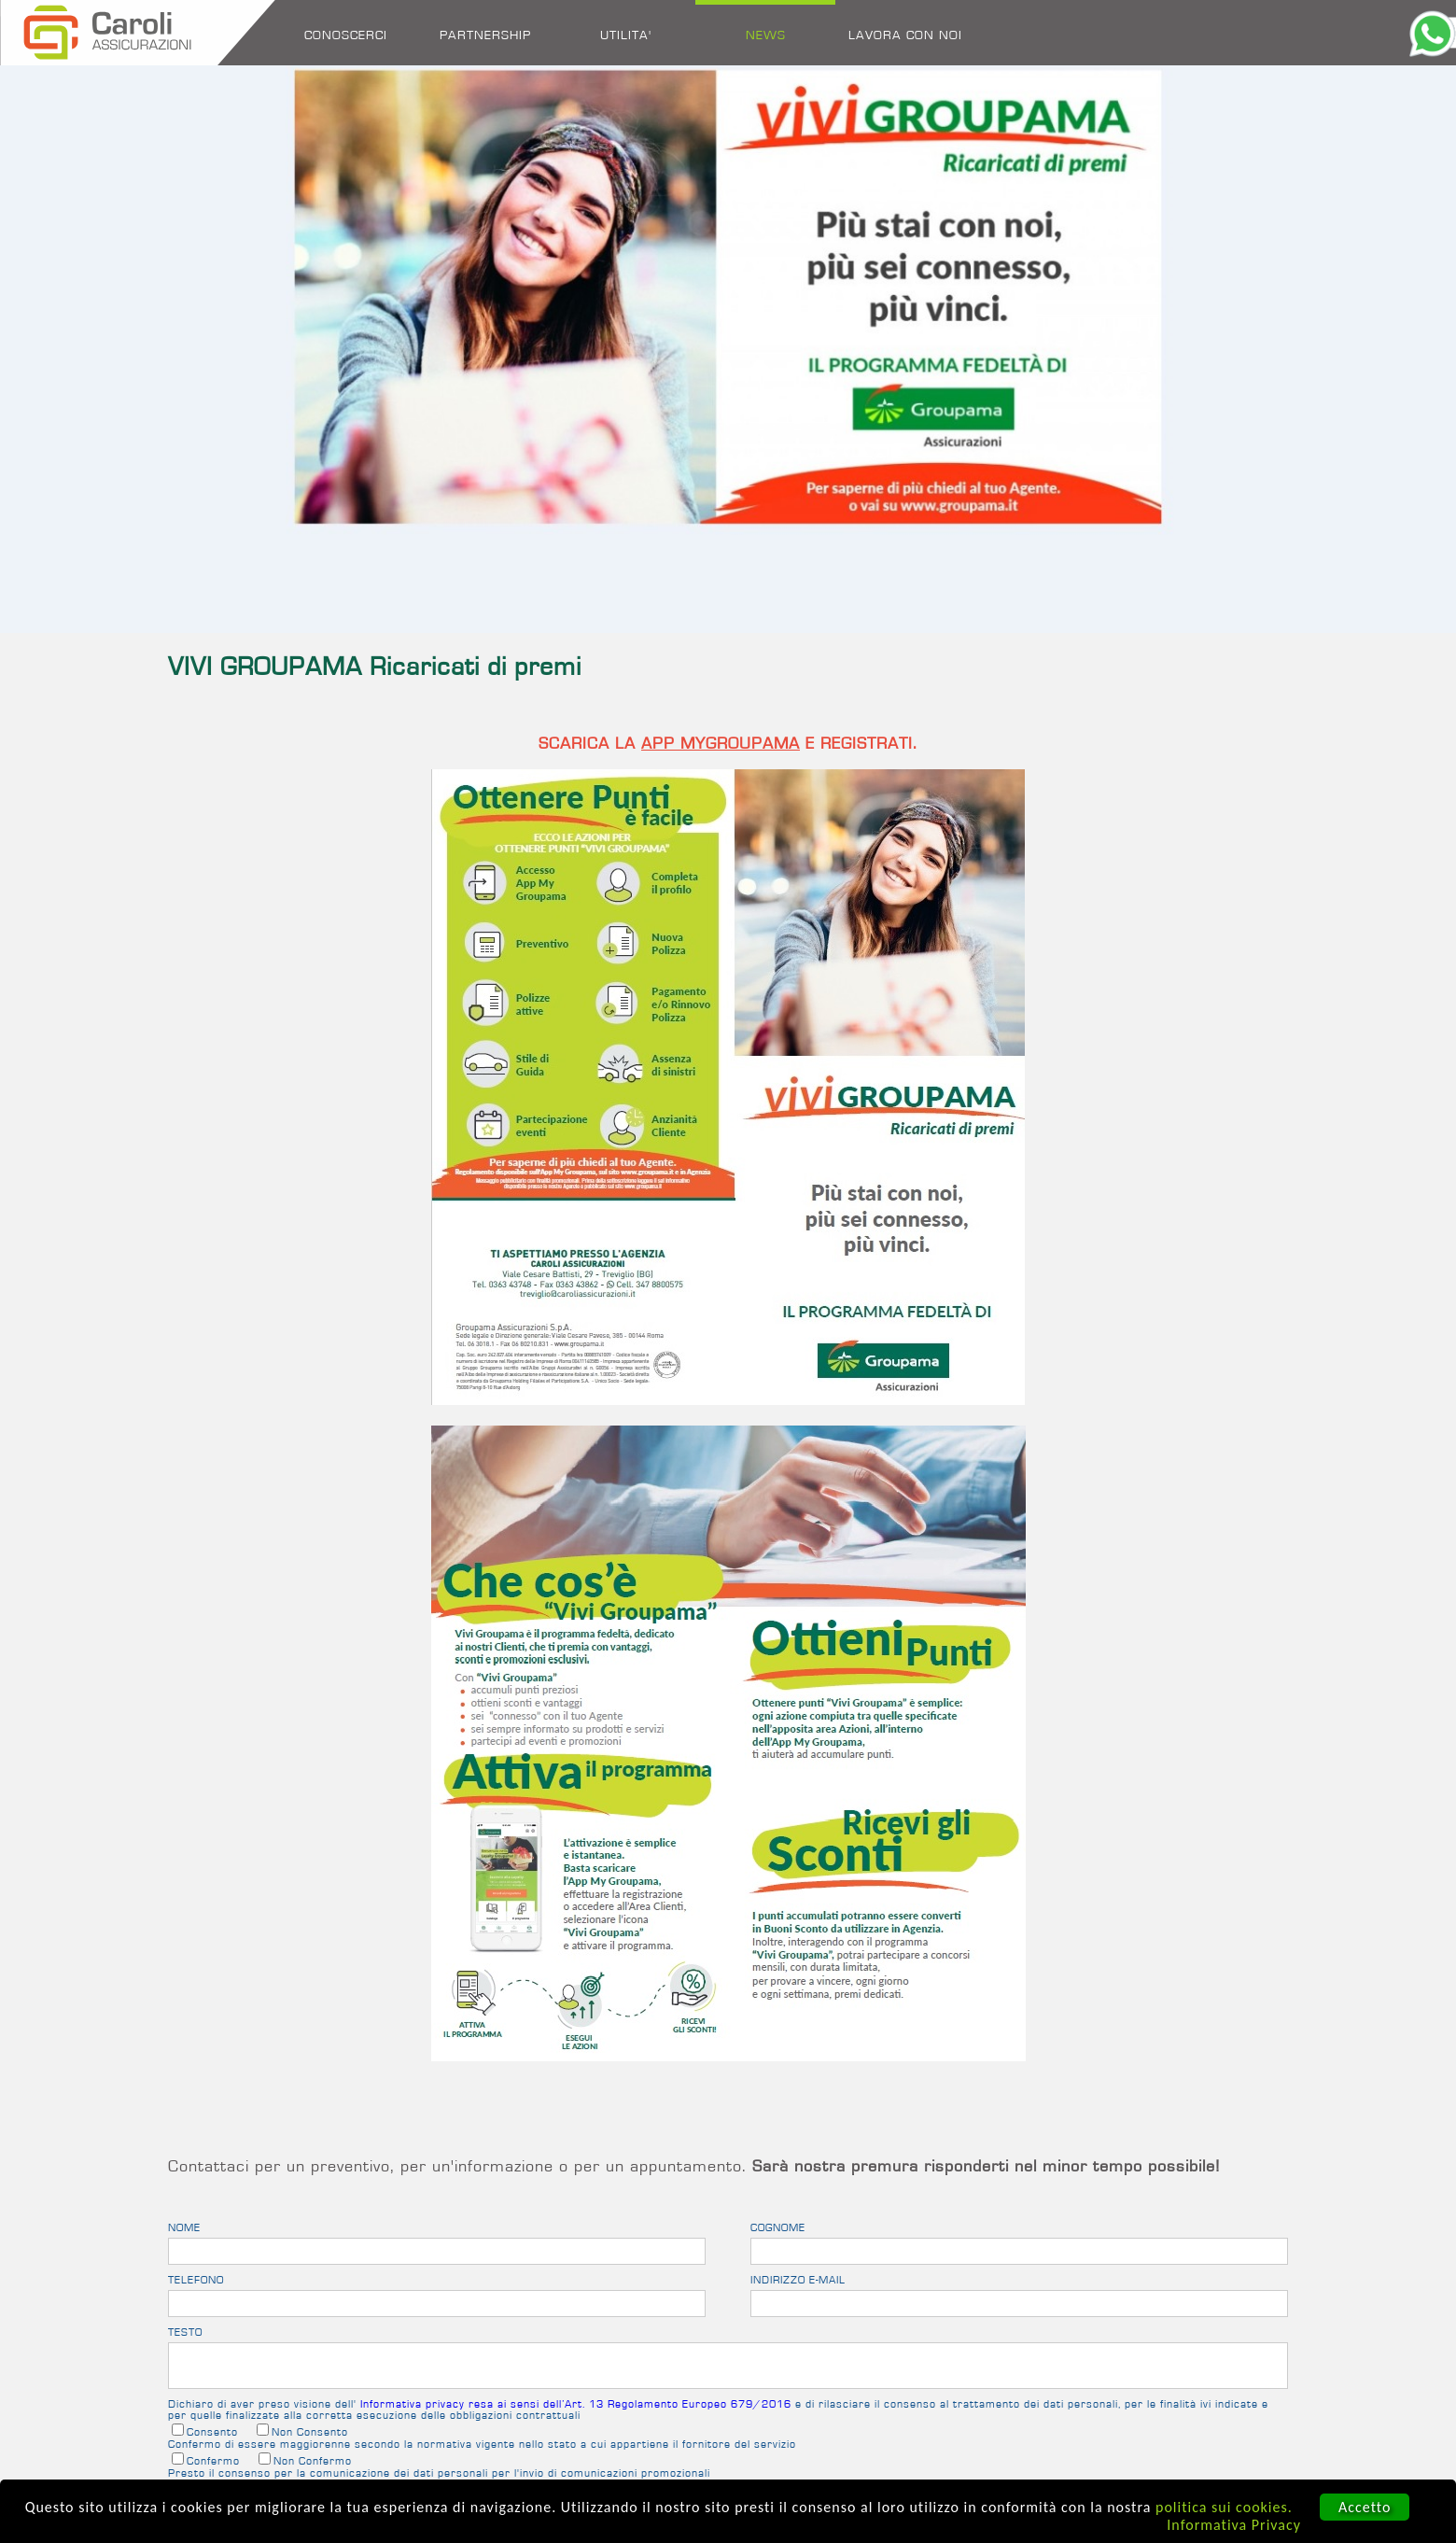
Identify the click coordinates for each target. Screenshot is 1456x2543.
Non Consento (310, 2432)
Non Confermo (312, 2460)
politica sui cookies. (1224, 2507)
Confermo (213, 2460)
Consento (212, 2432)
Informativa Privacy (1234, 2525)
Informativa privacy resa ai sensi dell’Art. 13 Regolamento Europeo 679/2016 (575, 2404)
